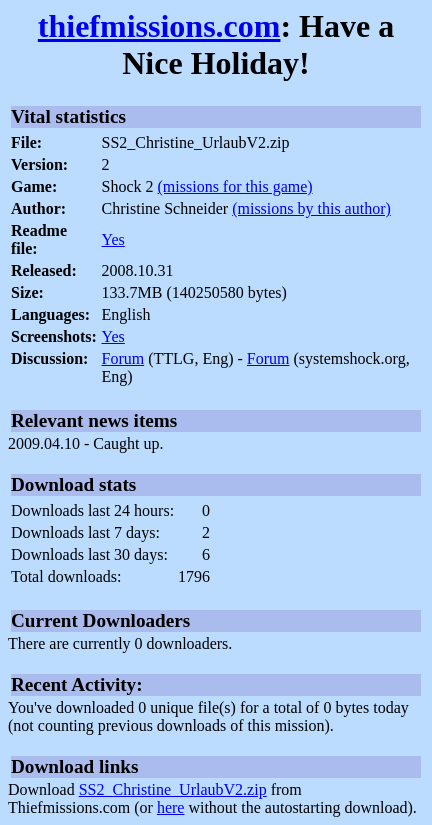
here (171, 807)
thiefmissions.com (159, 26)
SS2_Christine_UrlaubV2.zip (173, 789)
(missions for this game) (235, 186)
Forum (123, 358)
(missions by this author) (311, 208)
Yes (113, 239)
